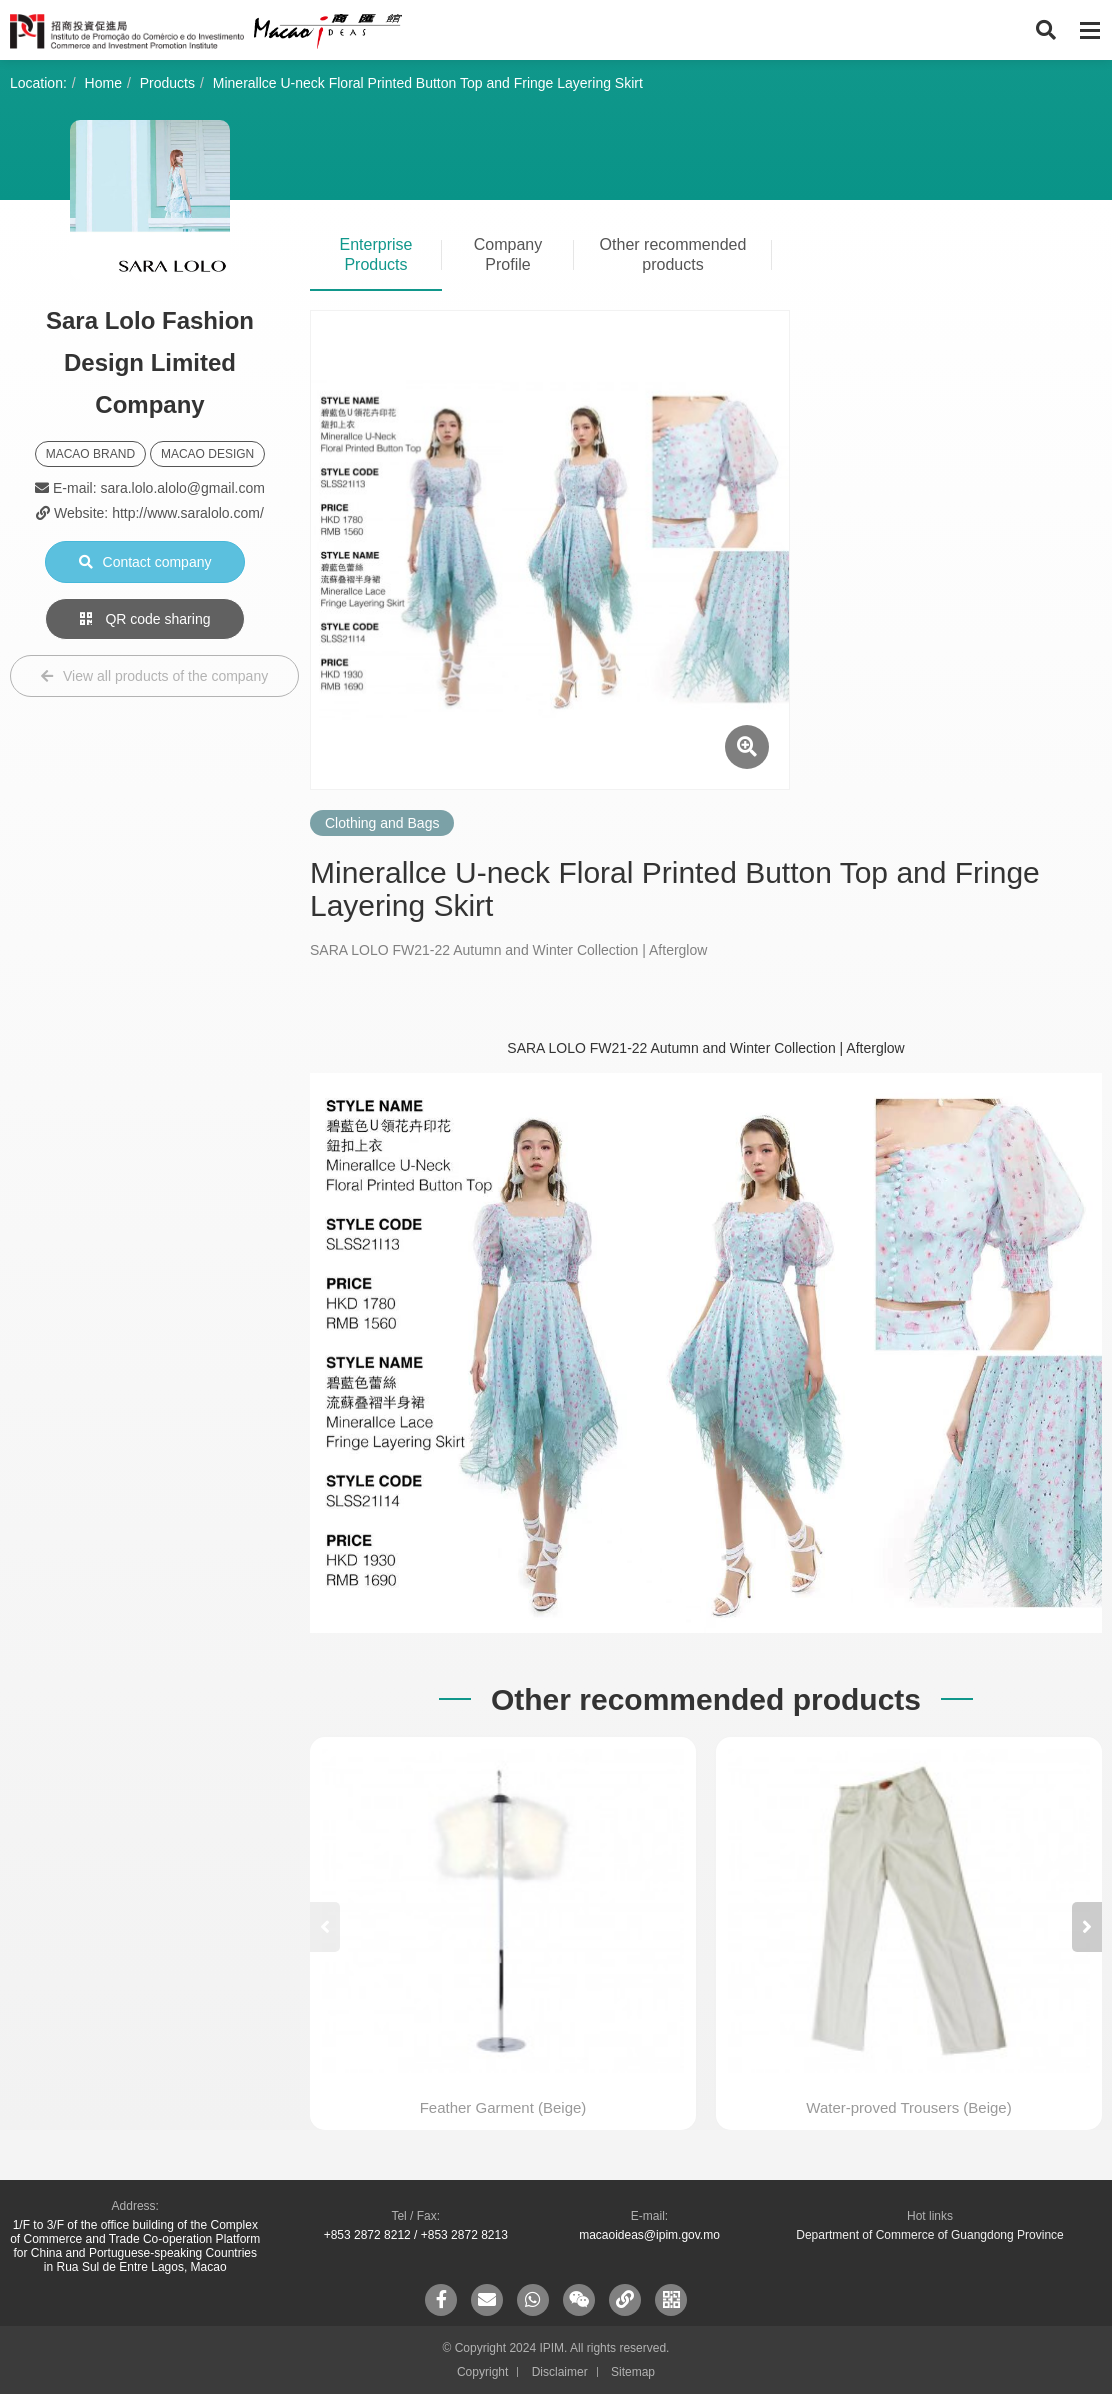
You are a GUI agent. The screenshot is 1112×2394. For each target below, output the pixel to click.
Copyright (482, 2372)
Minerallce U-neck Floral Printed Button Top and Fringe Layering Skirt (428, 83)
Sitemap (633, 2372)
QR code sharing (145, 619)
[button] (1087, 1927)
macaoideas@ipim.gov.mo (649, 2235)
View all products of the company (154, 676)
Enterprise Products (376, 254)
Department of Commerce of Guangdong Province (929, 2235)
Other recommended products (673, 254)
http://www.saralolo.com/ (188, 513)
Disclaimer (560, 2372)
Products (167, 83)
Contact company (145, 562)
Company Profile (508, 254)
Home (103, 83)
